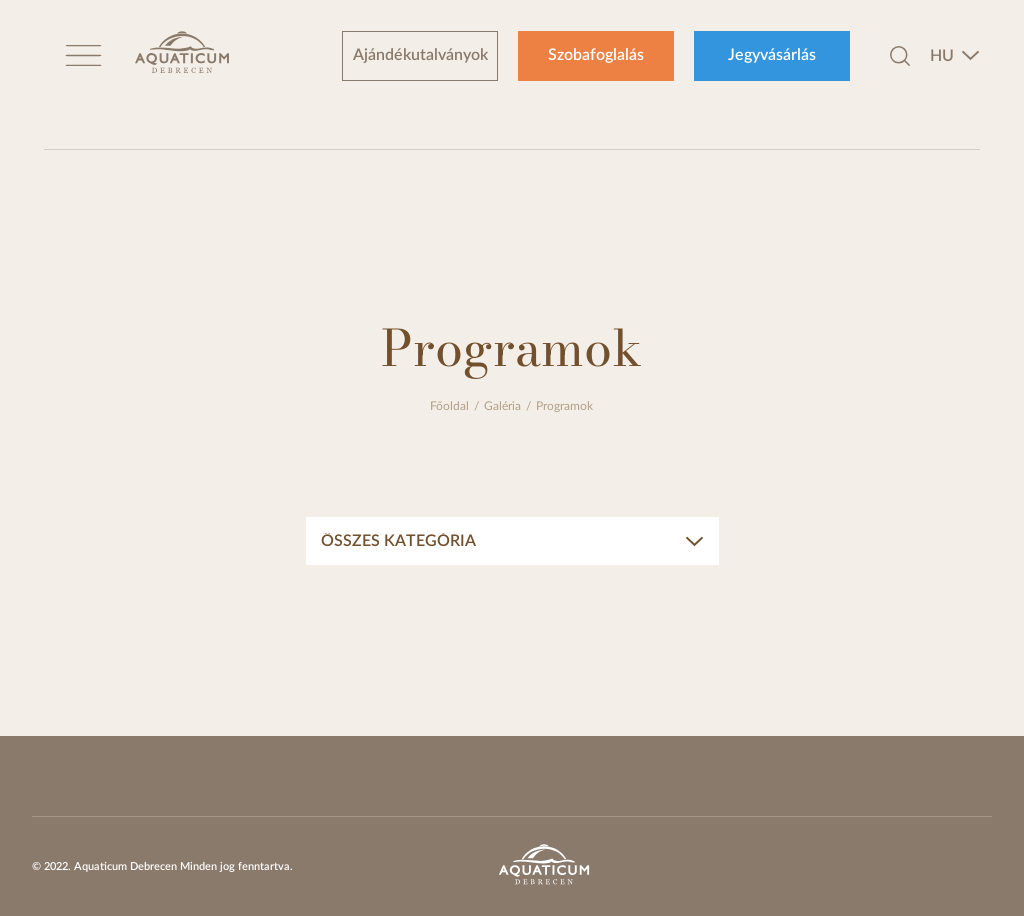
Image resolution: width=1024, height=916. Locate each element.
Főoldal (449, 406)
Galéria (502, 406)
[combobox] (955, 56)
